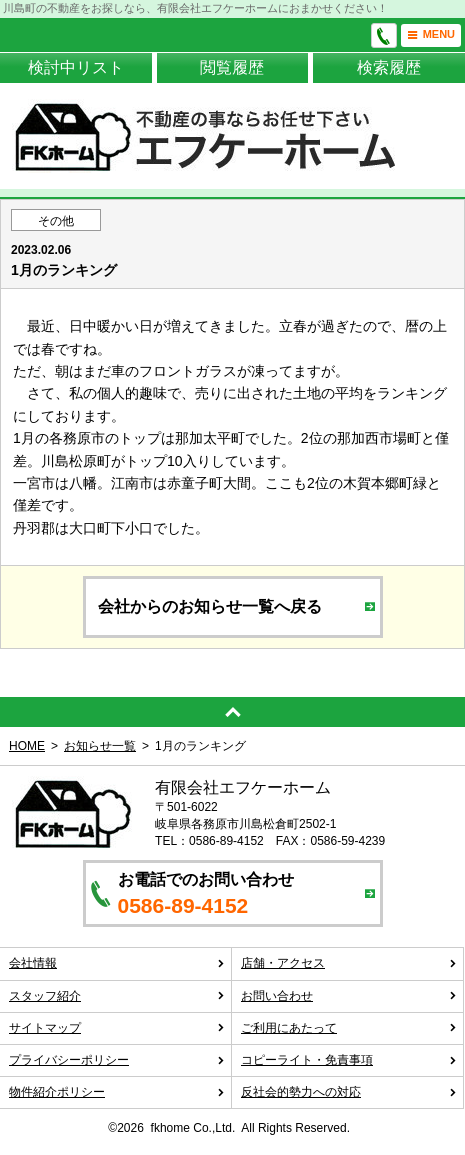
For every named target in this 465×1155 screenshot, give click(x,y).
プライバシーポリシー (117, 1060)
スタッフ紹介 (117, 996)
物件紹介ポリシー (117, 1092)
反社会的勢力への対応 (349, 1092)
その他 (56, 221)
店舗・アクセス (349, 963)
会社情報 (117, 963)
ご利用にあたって (349, 1028)
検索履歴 (389, 67)
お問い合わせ (349, 996)
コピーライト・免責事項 (349, 1060)
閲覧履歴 (232, 67)
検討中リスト (76, 67)
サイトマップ (117, 1028)
